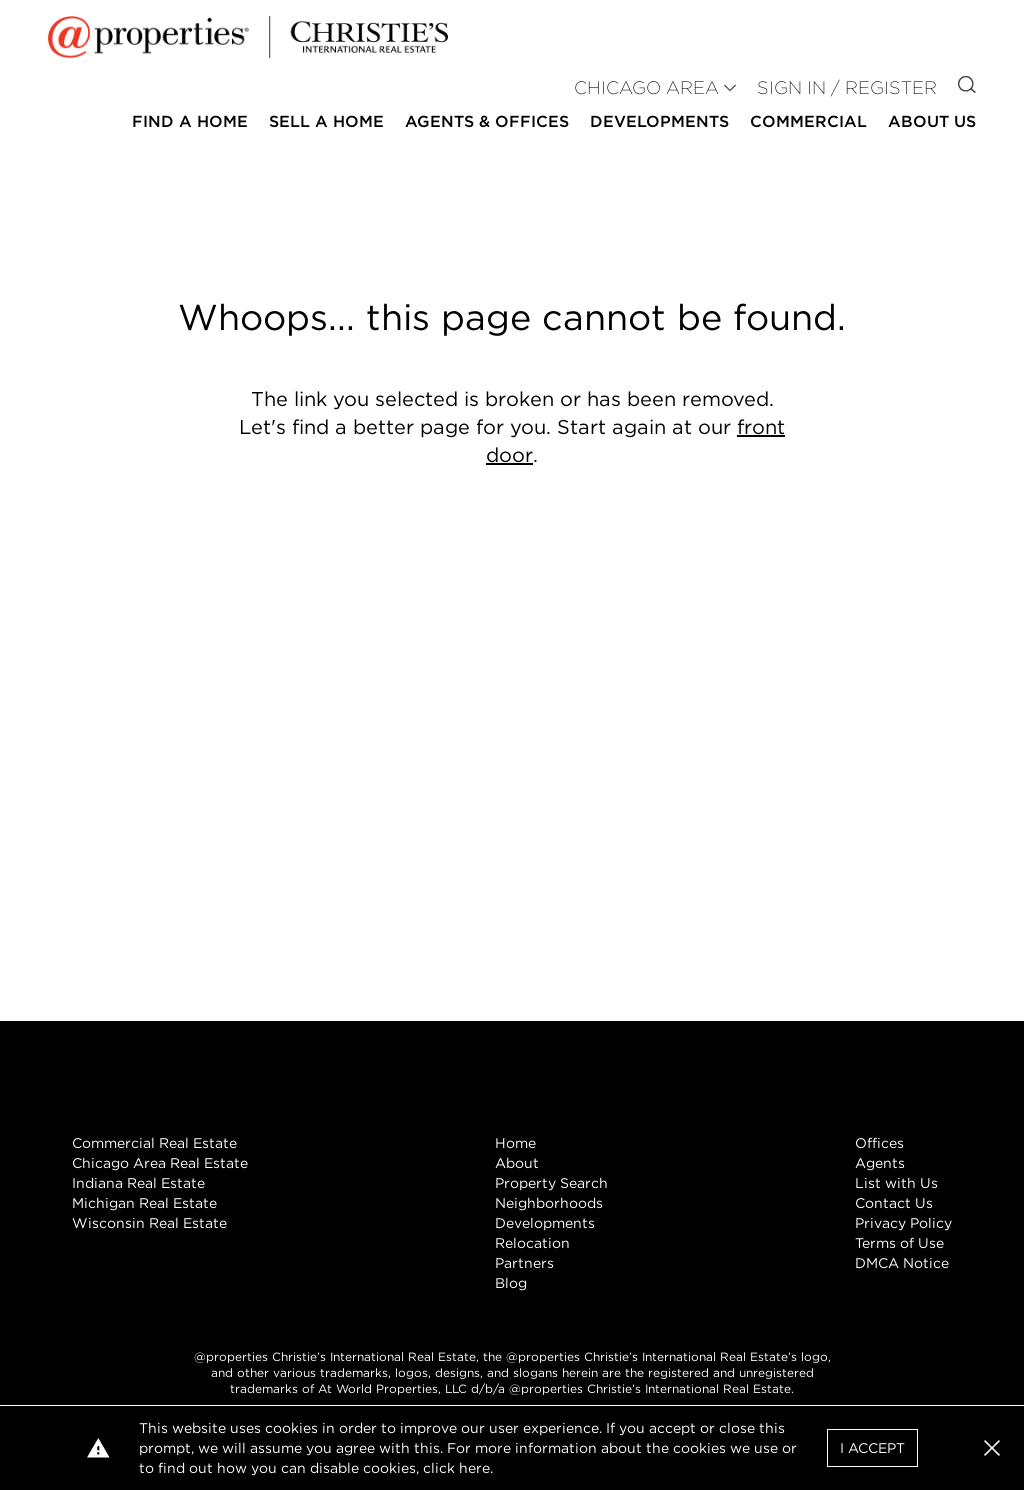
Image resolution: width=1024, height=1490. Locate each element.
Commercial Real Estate (154, 1143)
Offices (879, 1143)
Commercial (808, 121)
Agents (880, 1163)
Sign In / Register (847, 87)
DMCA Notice (902, 1263)
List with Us (896, 1183)
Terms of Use (899, 1243)
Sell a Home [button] (326, 121)
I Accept (872, 1448)
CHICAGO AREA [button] (646, 87)
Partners (524, 1263)
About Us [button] (932, 121)
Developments (659, 121)
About (517, 1163)
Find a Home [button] (190, 121)
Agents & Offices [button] (487, 121)
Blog (511, 1283)
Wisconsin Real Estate (149, 1223)
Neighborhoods (549, 1203)
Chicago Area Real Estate (160, 1163)
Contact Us (894, 1203)
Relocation (532, 1243)
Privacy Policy (903, 1223)
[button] (992, 1448)
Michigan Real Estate (144, 1203)
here (474, 1468)
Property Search (551, 1183)
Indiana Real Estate (138, 1183)
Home (515, 1143)
